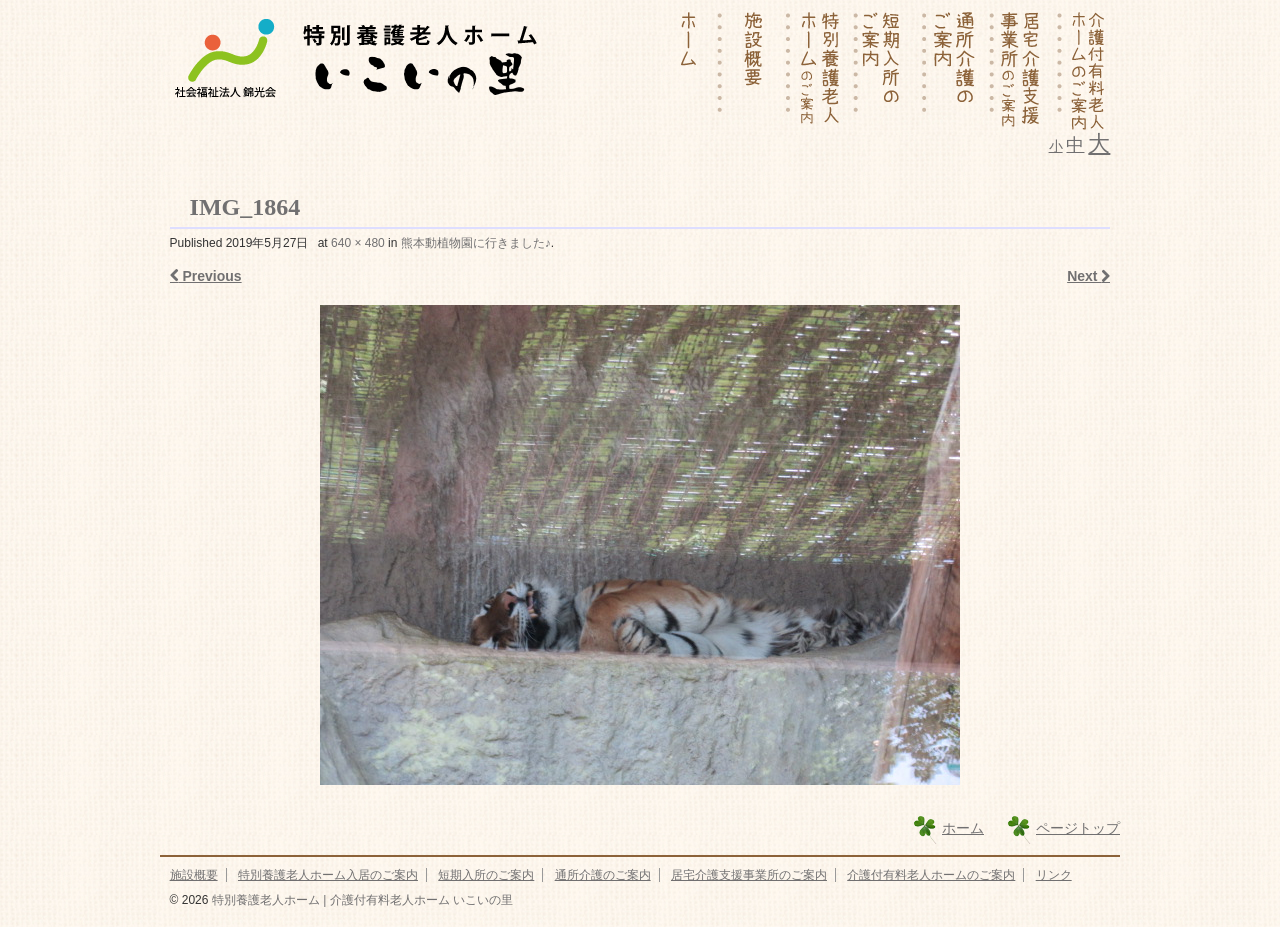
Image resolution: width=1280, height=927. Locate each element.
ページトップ (1078, 828)
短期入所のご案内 (486, 875)
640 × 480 (358, 243)
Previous (206, 276)
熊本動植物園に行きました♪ (476, 243)
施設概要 (194, 875)
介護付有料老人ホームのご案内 (931, 875)
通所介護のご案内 (603, 875)
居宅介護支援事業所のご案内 (749, 875)
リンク (1054, 875)
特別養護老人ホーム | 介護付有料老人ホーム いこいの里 (360, 900)
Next (1088, 276)
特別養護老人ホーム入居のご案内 (328, 875)
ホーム (963, 828)
